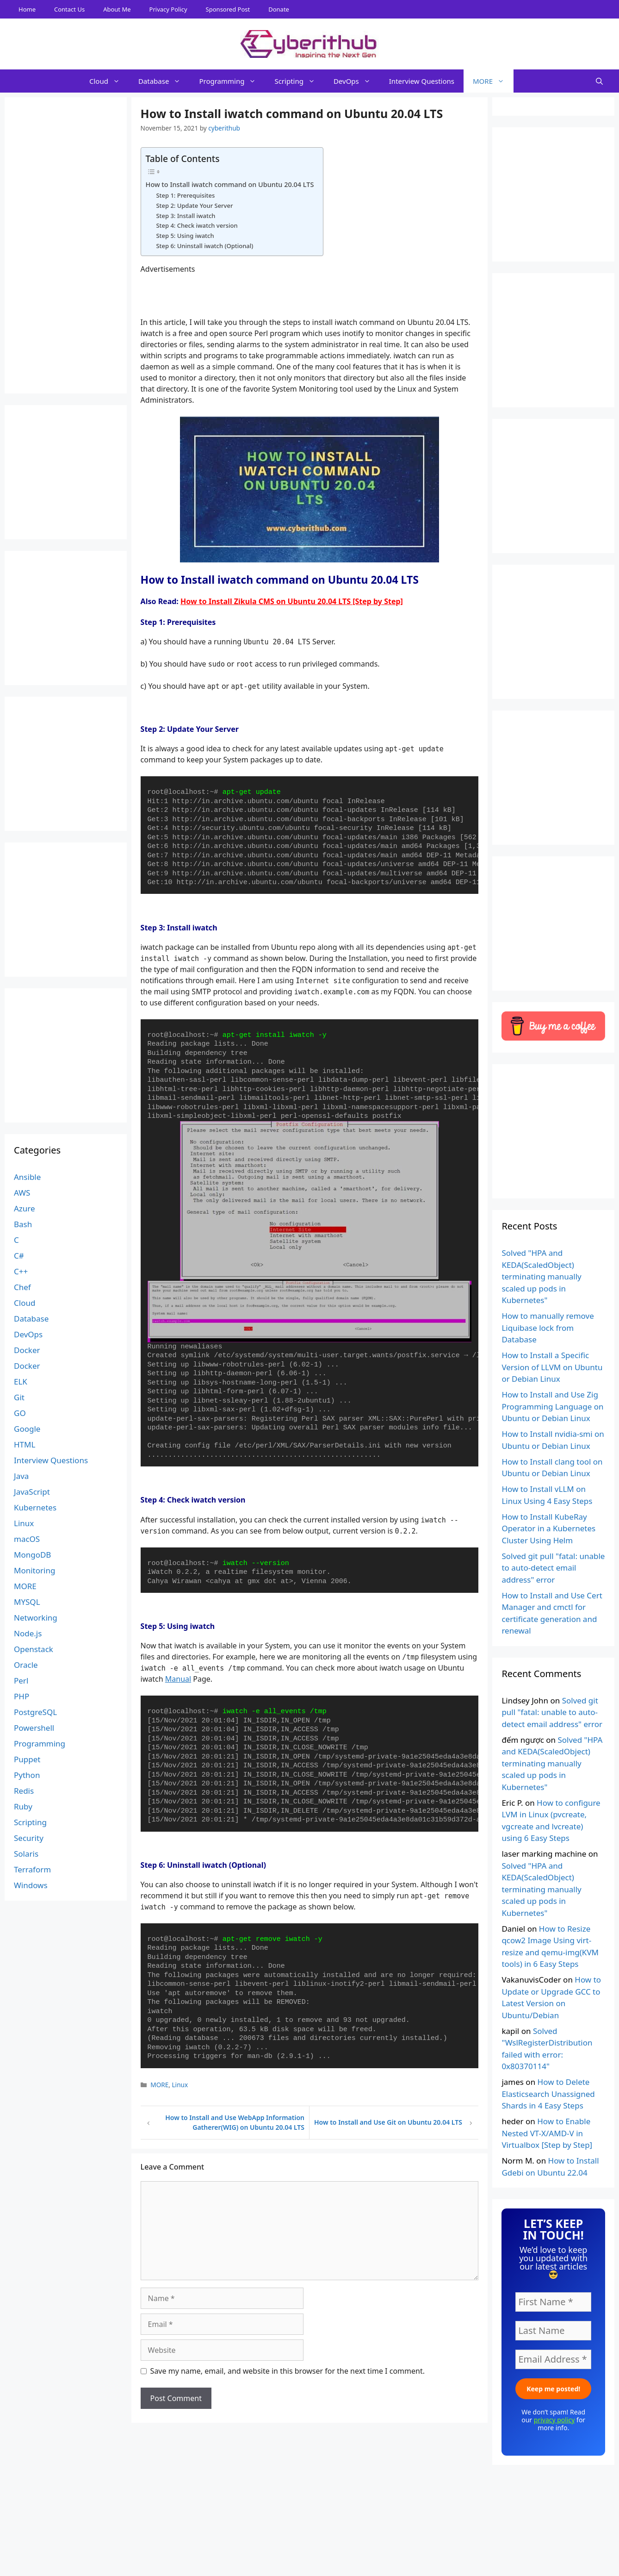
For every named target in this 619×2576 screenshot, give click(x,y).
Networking (35, 1617)
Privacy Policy (168, 9)
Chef (22, 1287)
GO (20, 1413)
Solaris (26, 1853)
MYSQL (27, 1602)
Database (164, 81)
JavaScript (32, 1491)
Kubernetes (35, 1507)
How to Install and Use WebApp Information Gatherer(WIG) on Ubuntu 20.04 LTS (234, 2122)
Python (27, 1775)
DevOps (357, 81)
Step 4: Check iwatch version (196, 225)
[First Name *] (553, 2302)
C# (19, 1255)
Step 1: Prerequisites (185, 195)
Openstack (33, 1649)
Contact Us (69, 9)
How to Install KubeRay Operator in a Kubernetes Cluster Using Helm (548, 1528)
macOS (27, 1539)
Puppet (27, 1759)
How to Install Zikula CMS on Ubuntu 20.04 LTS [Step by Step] (291, 601)
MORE (493, 81)
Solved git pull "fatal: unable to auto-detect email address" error (553, 1568)
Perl (21, 1680)
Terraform (32, 1869)
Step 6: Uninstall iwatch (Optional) (204, 246)
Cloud (109, 81)
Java (21, 1476)
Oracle (26, 1664)
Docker (27, 1350)
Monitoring (34, 1570)
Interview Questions (421, 81)
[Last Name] (553, 2330)
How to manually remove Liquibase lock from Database (547, 1327)
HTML (24, 1444)
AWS (22, 1192)
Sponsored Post (228, 9)
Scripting (299, 81)
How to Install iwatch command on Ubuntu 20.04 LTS (230, 184)
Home (27, 9)
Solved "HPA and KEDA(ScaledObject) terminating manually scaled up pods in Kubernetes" (541, 1276)
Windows (31, 1885)
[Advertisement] (309, 2555)
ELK (20, 1381)
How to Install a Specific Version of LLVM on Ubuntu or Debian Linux (551, 1367)
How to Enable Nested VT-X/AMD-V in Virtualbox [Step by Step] (546, 2133)
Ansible (27, 1177)
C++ (21, 1271)
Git (19, 1397)
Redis (24, 1790)
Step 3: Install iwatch (185, 216)
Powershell (34, 1727)
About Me (116, 9)
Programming (232, 81)
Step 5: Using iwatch (185, 235)
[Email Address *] (553, 2359)
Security (28, 1838)
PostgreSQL (35, 1712)
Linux (180, 2084)
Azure (24, 1208)
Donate (278, 9)
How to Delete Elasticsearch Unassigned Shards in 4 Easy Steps (547, 2094)
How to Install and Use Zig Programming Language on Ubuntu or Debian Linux (552, 1406)
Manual (178, 1679)
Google (27, 1428)
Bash (23, 1224)
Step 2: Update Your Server (194, 205)
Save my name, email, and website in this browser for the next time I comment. (287, 2371)
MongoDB (32, 1554)
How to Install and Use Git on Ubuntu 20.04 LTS (388, 2122)
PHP (21, 1696)
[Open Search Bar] (599, 81)
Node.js (28, 1633)
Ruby (23, 1806)
